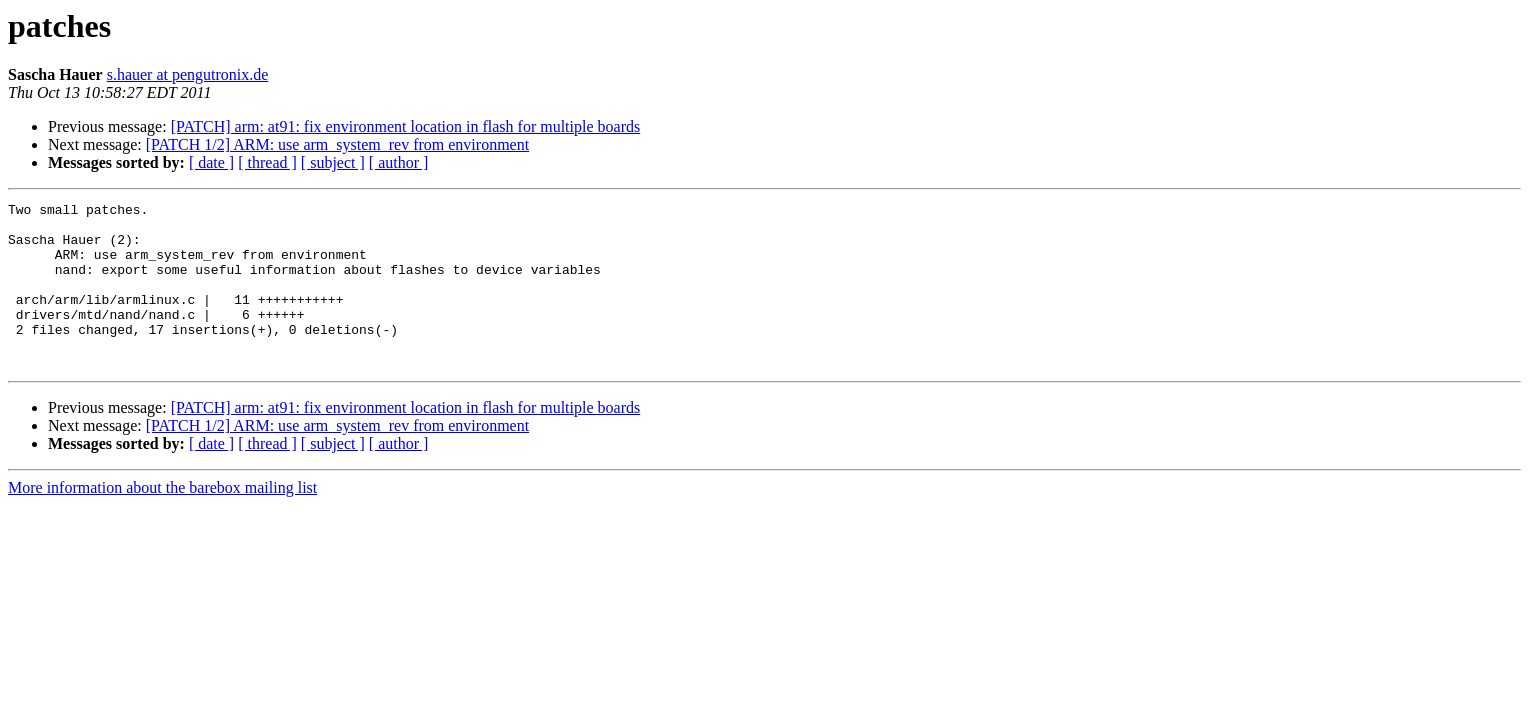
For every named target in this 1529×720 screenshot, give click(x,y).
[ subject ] (333, 162)
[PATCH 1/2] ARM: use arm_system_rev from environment (337, 144)
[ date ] (211, 162)
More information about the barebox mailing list (162, 520)
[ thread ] (267, 162)
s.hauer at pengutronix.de (188, 74)
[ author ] (399, 162)
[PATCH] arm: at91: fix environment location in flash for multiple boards (406, 126)
